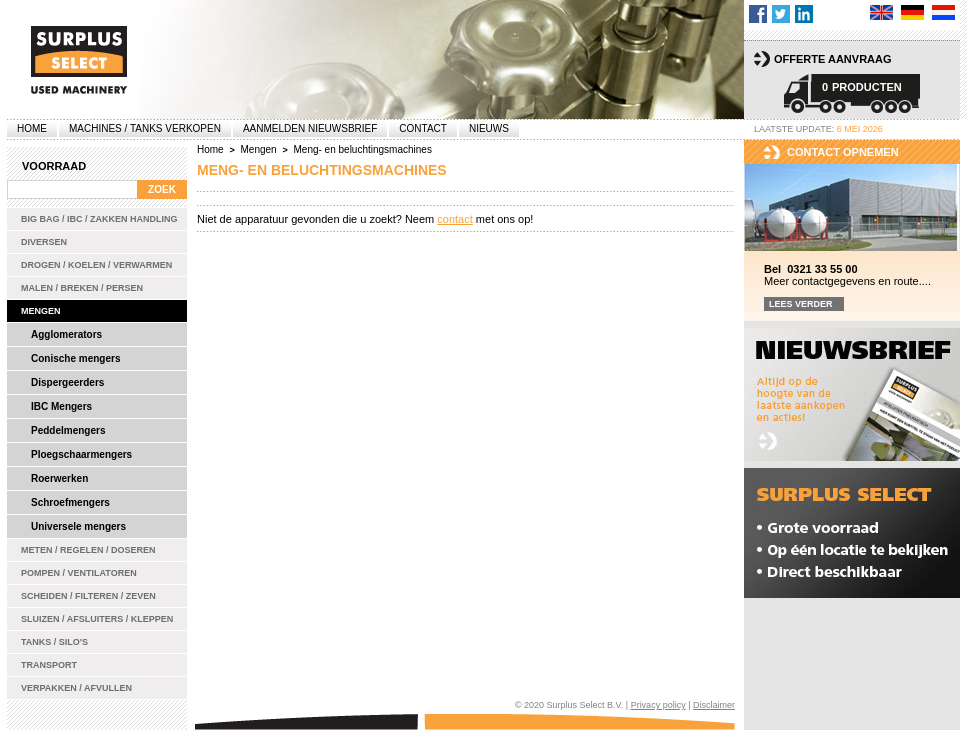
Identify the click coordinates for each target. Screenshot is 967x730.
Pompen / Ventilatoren (79, 573)
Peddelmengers (68, 430)
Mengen (41, 311)
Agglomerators (66, 334)
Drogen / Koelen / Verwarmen (96, 265)
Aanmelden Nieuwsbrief (310, 128)
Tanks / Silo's (54, 642)
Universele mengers (78, 526)
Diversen (44, 242)
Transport (49, 665)
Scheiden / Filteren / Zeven (88, 596)
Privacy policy (658, 705)
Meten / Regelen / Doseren (88, 550)
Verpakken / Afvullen (76, 688)
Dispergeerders (67, 382)
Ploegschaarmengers (81, 454)
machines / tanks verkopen (145, 128)
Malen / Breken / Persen (82, 288)
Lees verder (801, 304)
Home (32, 128)
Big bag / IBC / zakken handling (99, 219)
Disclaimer (714, 705)
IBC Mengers (61, 406)
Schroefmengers (70, 502)
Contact (423, 128)
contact (454, 219)
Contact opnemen (843, 152)
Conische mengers (75, 358)
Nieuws (489, 128)
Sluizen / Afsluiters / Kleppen (97, 619)
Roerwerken (59, 478)
